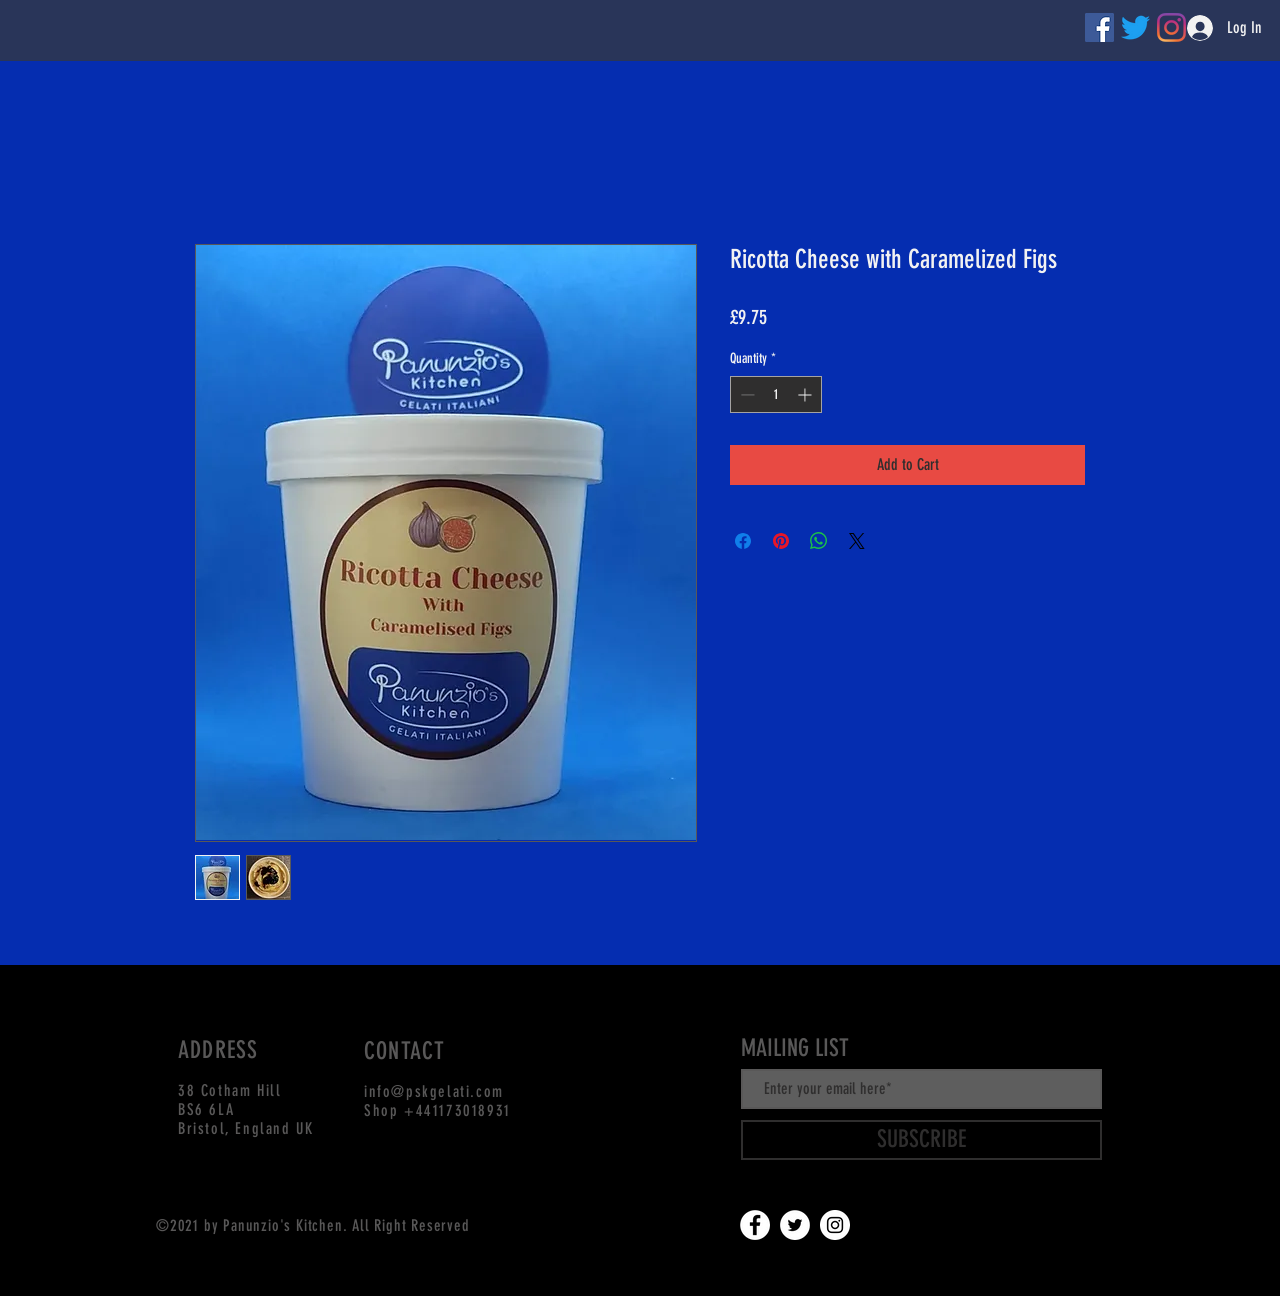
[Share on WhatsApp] (819, 541)
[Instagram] (835, 1225)
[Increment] (806, 394)
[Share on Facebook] (743, 541)
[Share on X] (857, 541)
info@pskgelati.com (434, 1091)
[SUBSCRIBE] (921, 1140)
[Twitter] (1135, 27)
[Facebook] (1099, 27)
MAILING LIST (795, 1048)
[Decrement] (745, 394)
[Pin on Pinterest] (781, 541)
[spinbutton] (776, 394)
